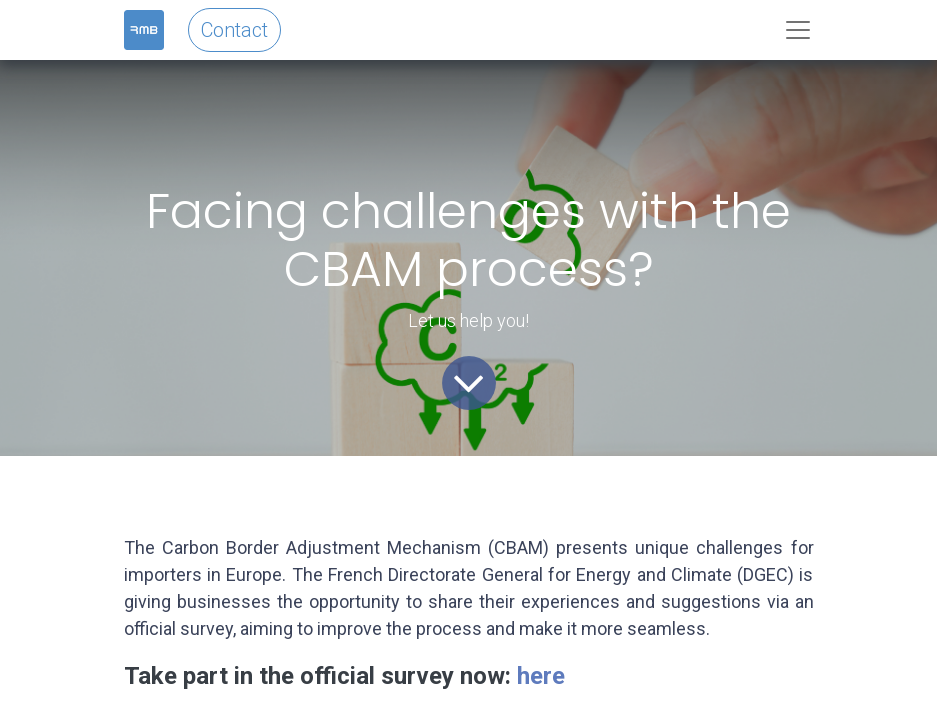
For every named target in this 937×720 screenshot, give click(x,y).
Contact (234, 30)
